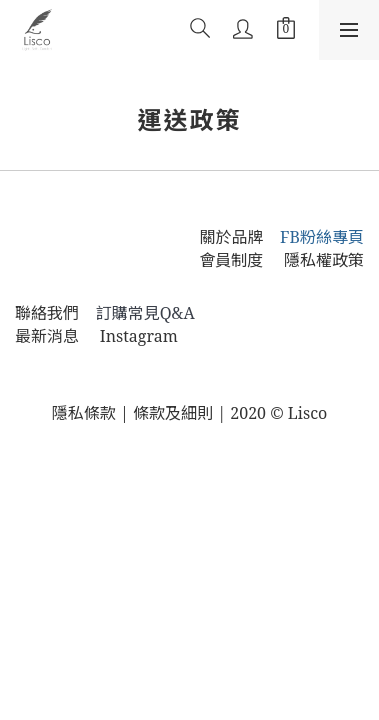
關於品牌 (231, 237)
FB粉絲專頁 (322, 237)
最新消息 (47, 336)
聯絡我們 (47, 313)
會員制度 (241, 260)
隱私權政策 (324, 260)
